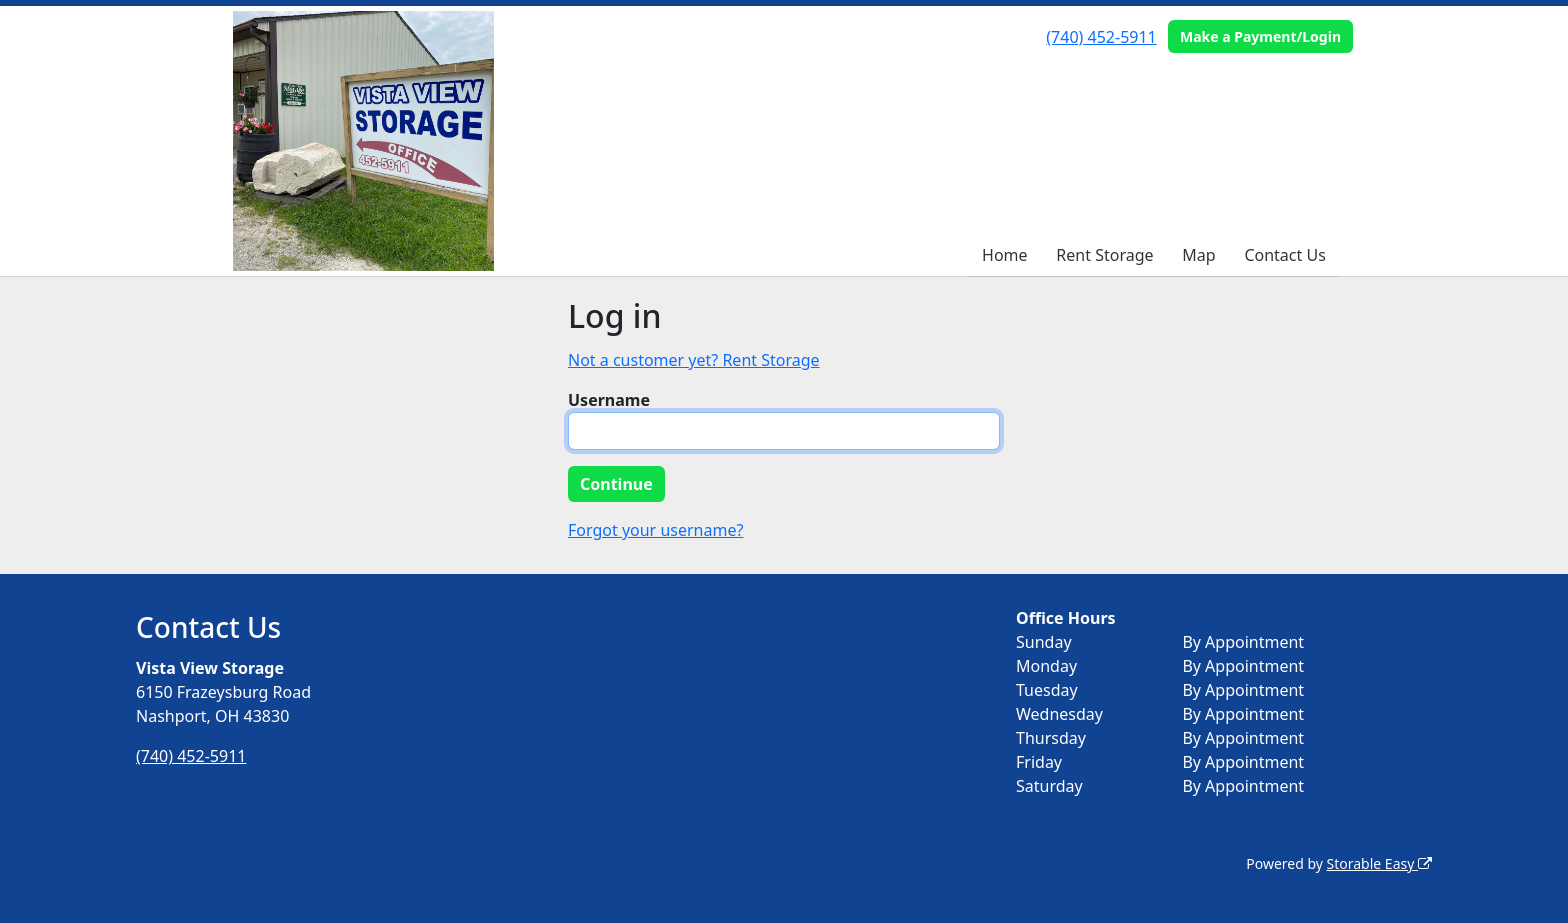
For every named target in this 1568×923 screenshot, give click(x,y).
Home (1005, 255)
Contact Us (1284, 255)
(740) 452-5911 (1101, 37)
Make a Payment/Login (1260, 36)
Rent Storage (1104, 255)
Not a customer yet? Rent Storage (694, 360)
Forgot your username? (655, 530)
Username (609, 400)
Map (1198, 255)
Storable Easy (1379, 863)
